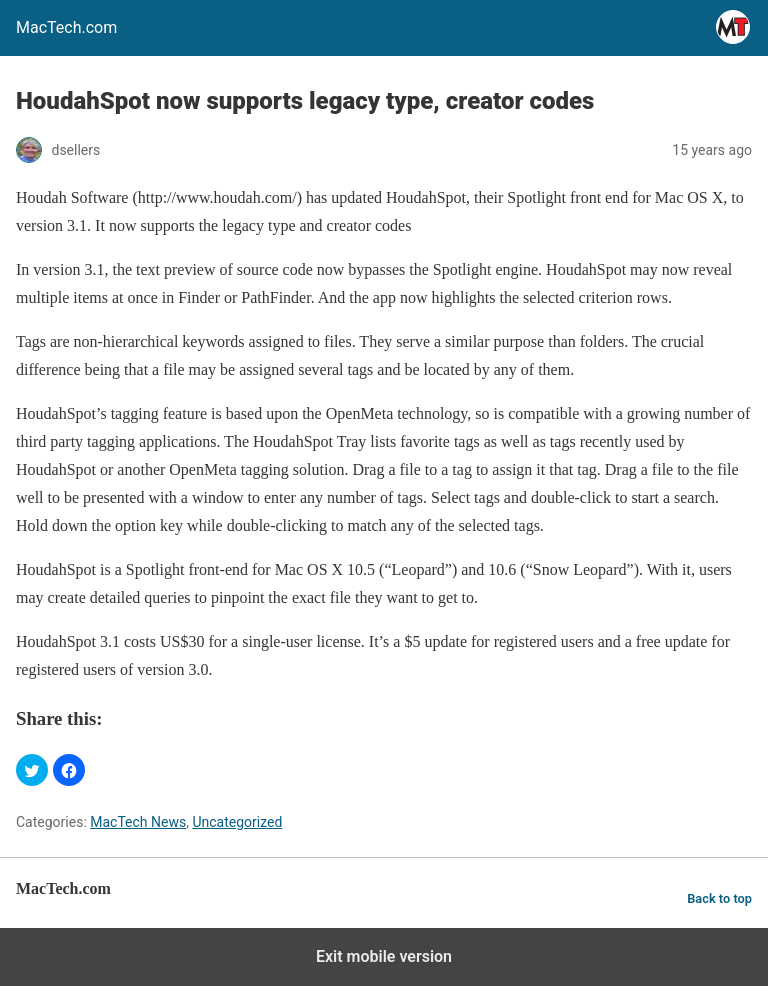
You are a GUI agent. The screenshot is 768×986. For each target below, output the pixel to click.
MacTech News (138, 822)
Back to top (719, 898)
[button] (32, 770)
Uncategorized (237, 822)
